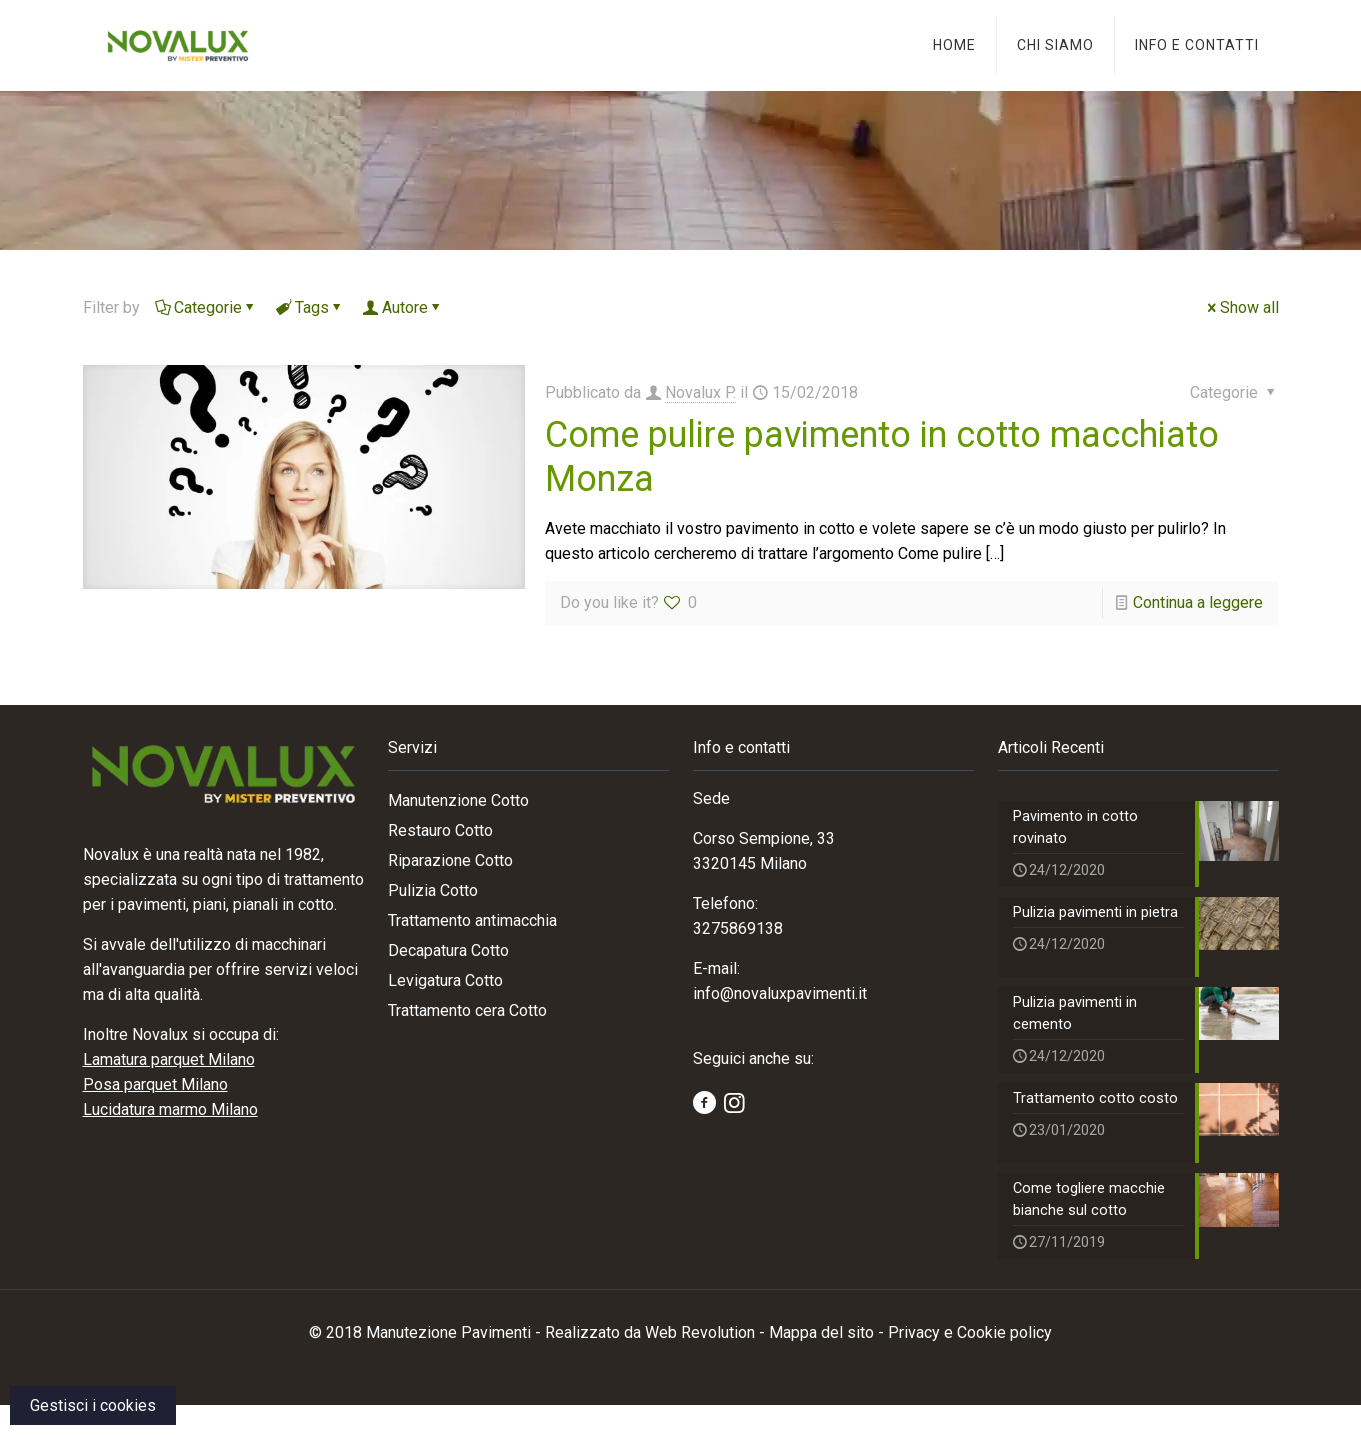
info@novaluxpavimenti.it (780, 993)
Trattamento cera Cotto (467, 1010)
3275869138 (738, 928)
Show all (1241, 307)
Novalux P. (700, 392)
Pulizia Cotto (433, 890)
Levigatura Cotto (445, 980)
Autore (403, 307)
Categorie (206, 307)
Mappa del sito (821, 1362)
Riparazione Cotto (450, 860)
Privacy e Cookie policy (970, 1362)
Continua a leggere (1198, 602)
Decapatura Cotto (448, 950)
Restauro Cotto (440, 830)
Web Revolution (700, 1362)
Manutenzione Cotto (458, 800)
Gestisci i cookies (93, 1405)
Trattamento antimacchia (472, 920)
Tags (310, 307)
